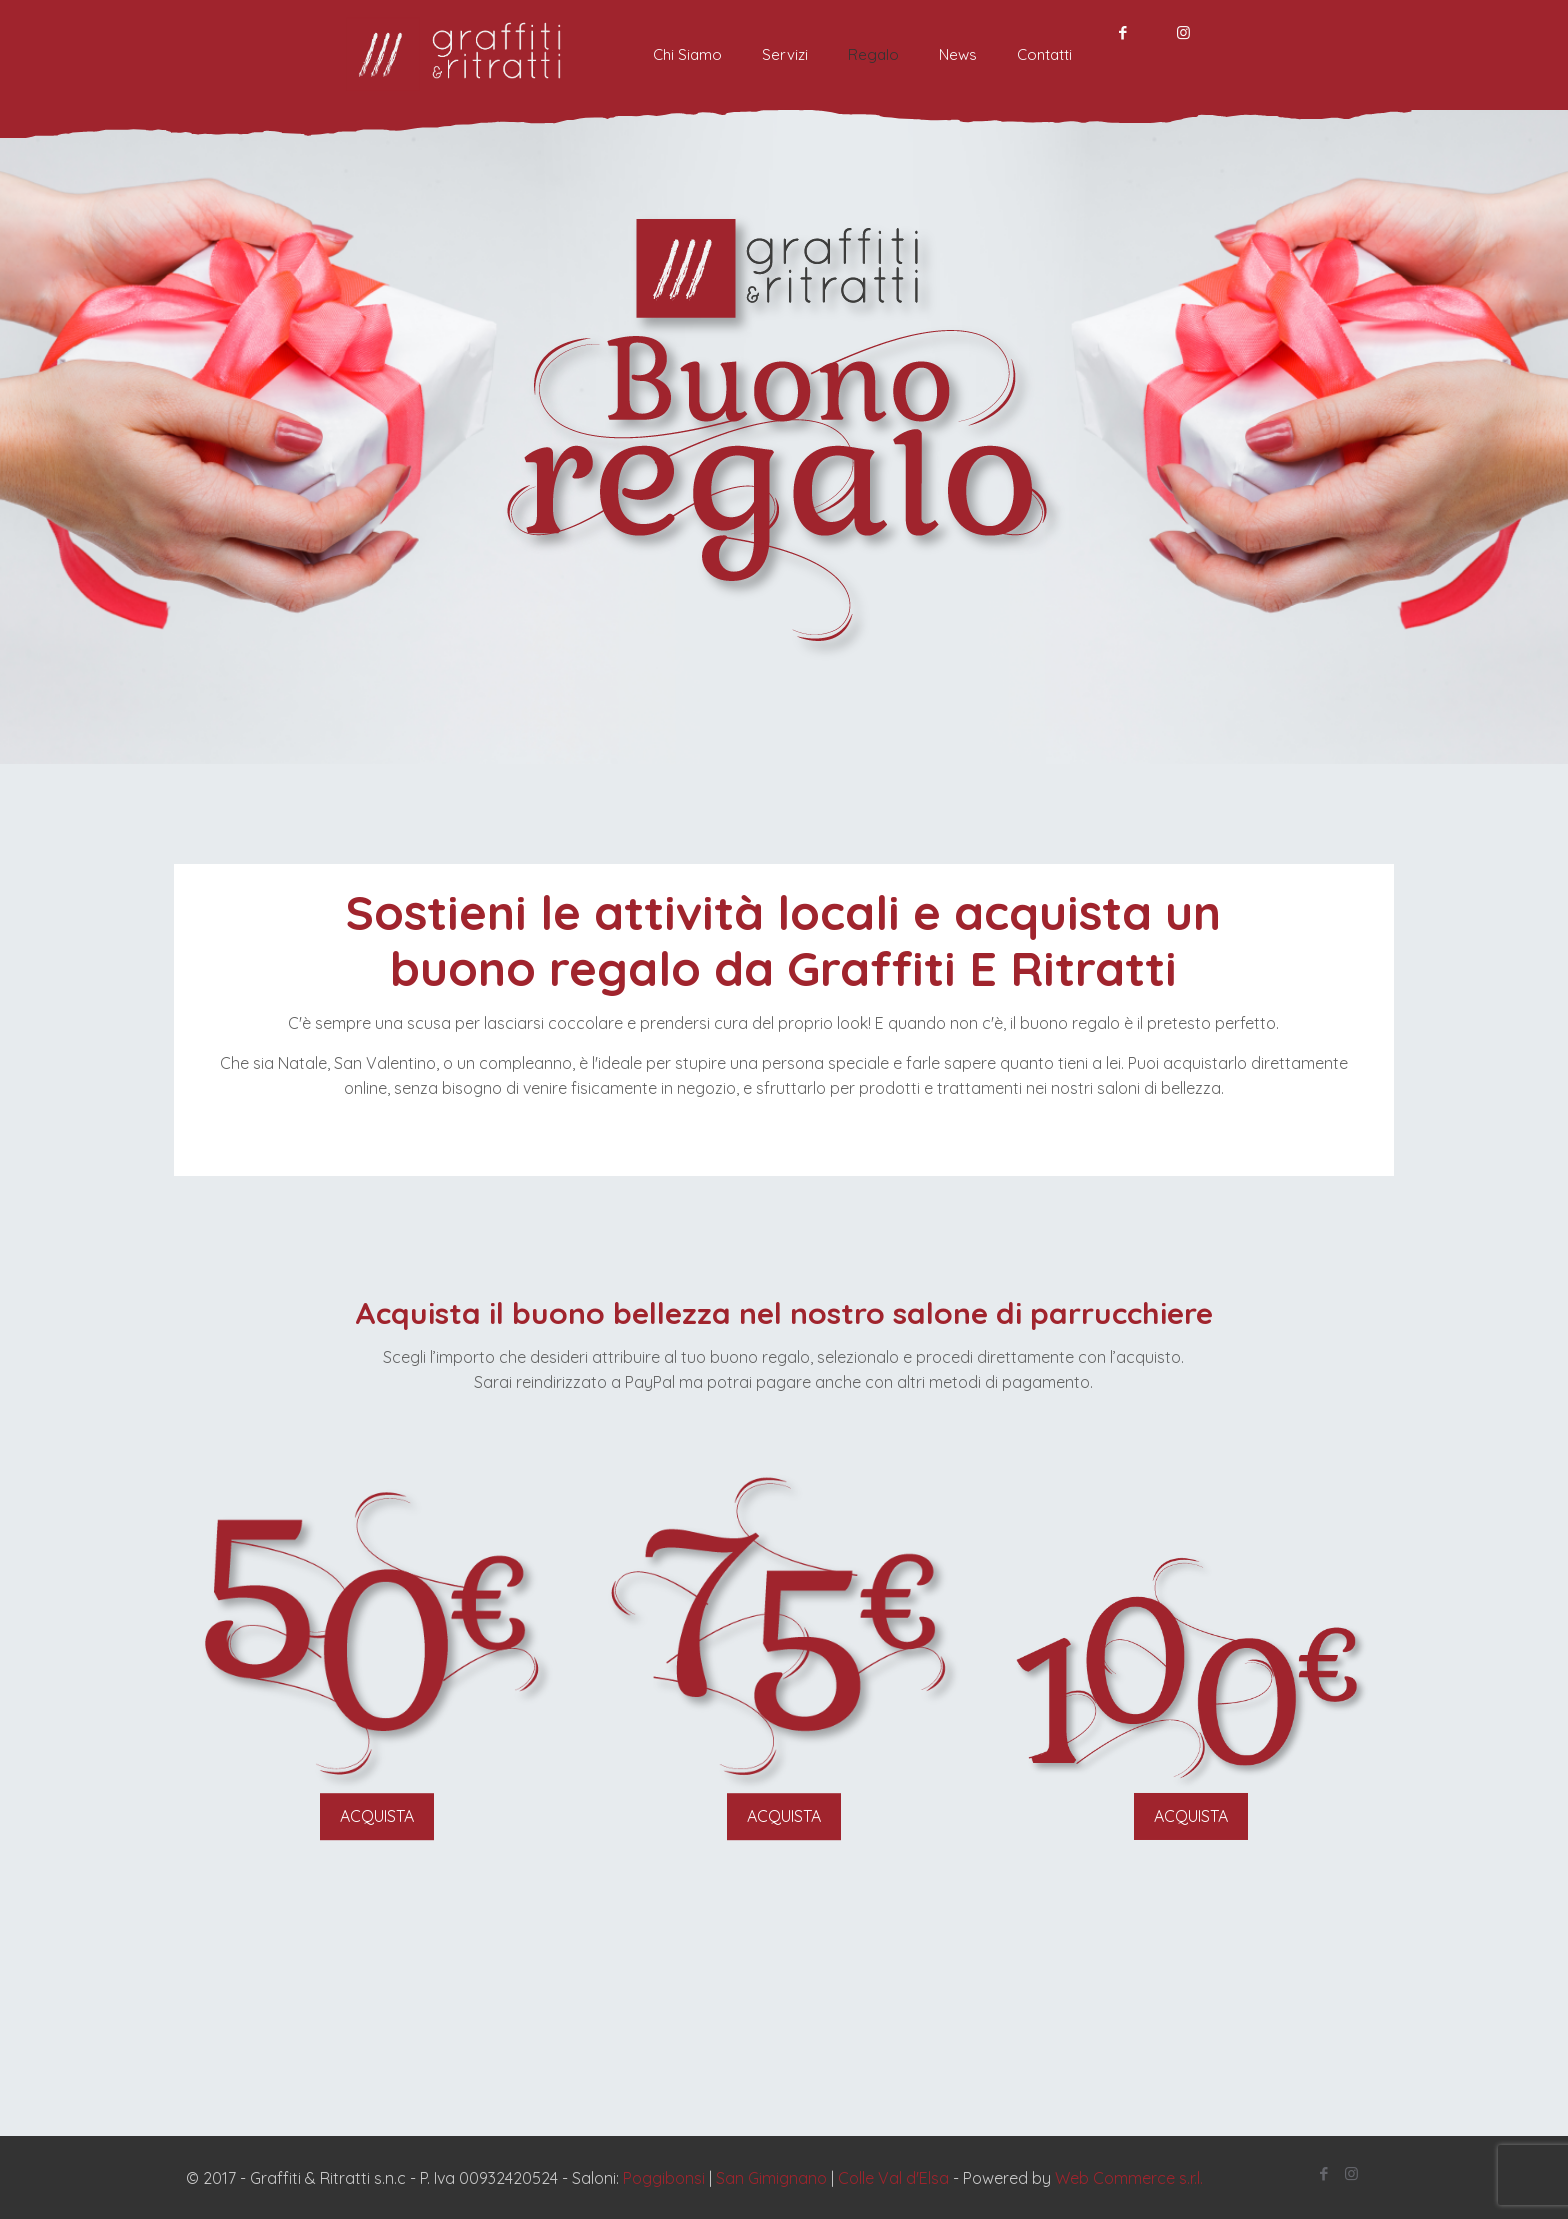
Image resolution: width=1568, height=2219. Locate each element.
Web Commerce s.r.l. (1129, 2178)
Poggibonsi (664, 2178)
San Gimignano (771, 2178)
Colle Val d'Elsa (893, 2178)
